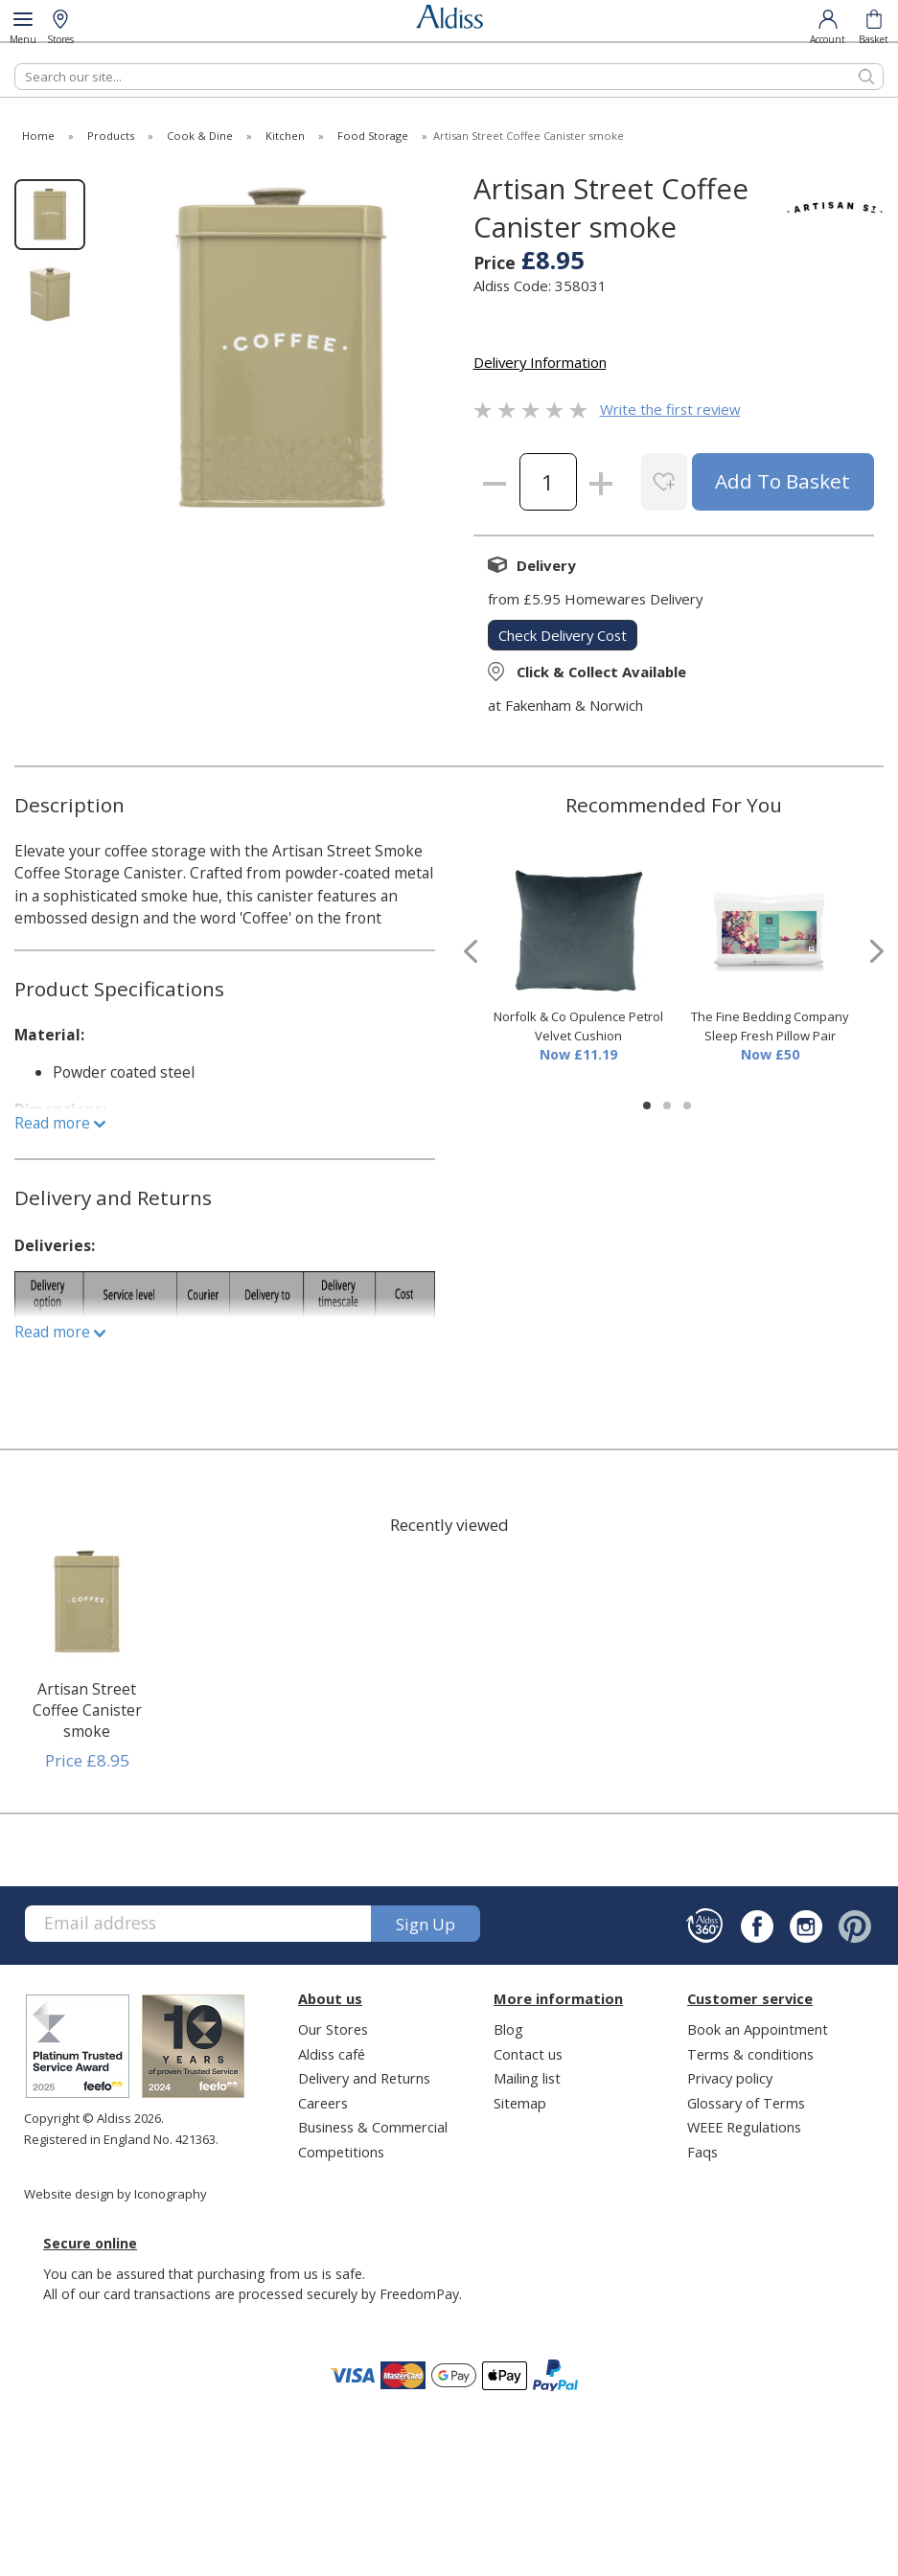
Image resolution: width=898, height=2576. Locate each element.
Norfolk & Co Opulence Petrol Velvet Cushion (578, 1026)
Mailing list (527, 2077)
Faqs (702, 2151)
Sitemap (520, 2102)
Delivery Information (540, 362)
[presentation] (470, 952)
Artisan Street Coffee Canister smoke (87, 1710)
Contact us (528, 2053)
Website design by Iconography (115, 2193)
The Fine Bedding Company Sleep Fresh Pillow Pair (770, 1026)
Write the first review (670, 409)
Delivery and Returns (364, 2077)
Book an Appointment (757, 2029)
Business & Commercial (373, 2126)
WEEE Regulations (744, 2126)
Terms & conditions (750, 2053)
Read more (59, 1122)
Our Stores (333, 2029)
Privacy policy (729, 2077)
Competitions (341, 2151)
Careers (323, 2102)
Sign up (425, 1924)
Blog (508, 2029)
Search (14, 62)
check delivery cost (562, 635)
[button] (647, 1105)
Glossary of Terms (746, 2102)
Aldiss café (331, 2053)
